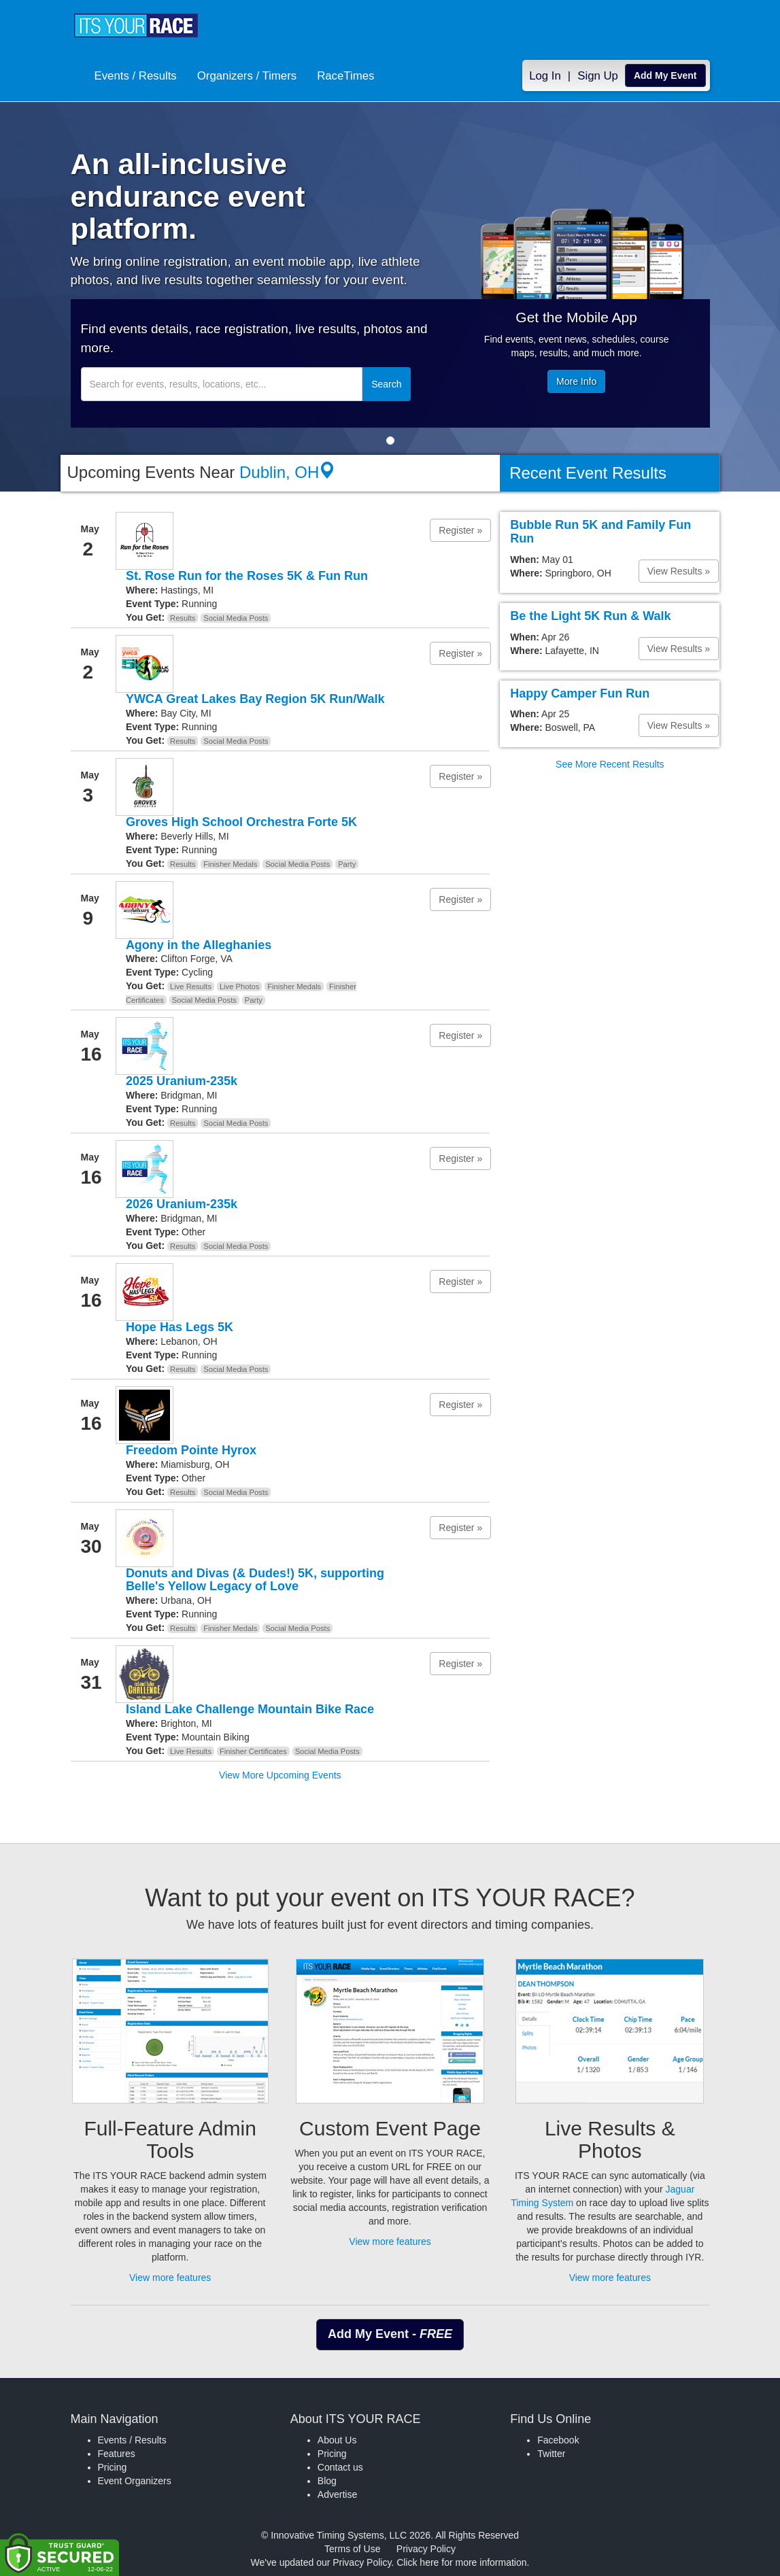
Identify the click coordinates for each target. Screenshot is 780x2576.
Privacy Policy (426, 2548)
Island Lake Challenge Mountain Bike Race (250, 1709)
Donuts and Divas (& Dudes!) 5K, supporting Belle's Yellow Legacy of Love (255, 1580)
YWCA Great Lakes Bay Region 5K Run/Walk (255, 699)
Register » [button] (460, 530)
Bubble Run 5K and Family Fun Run (600, 531)
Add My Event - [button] (390, 2334)
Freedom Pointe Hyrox (191, 1450)
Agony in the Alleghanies (198, 945)
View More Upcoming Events (280, 1775)
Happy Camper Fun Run (579, 693)
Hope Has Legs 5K (179, 1327)
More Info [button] (576, 381)
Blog (327, 2480)
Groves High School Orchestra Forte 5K (241, 822)
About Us (337, 2440)
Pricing (112, 2467)
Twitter (551, 2453)
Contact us (340, 2467)
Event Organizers (134, 2480)
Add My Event (665, 75)
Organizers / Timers (246, 75)
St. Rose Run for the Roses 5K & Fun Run (247, 576)
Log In (545, 75)
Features (116, 2453)
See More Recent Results (610, 764)
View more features (170, 2277)
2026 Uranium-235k (181, 1204)
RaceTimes (345, 75)
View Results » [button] (678, 571)
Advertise (337, 2494)
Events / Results (136, 75)
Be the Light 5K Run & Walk (590, 616)
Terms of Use (352, 2548)
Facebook (558, 2440)
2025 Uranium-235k (181, 1081)
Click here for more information (461, 2562)
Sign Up (597, 75)
